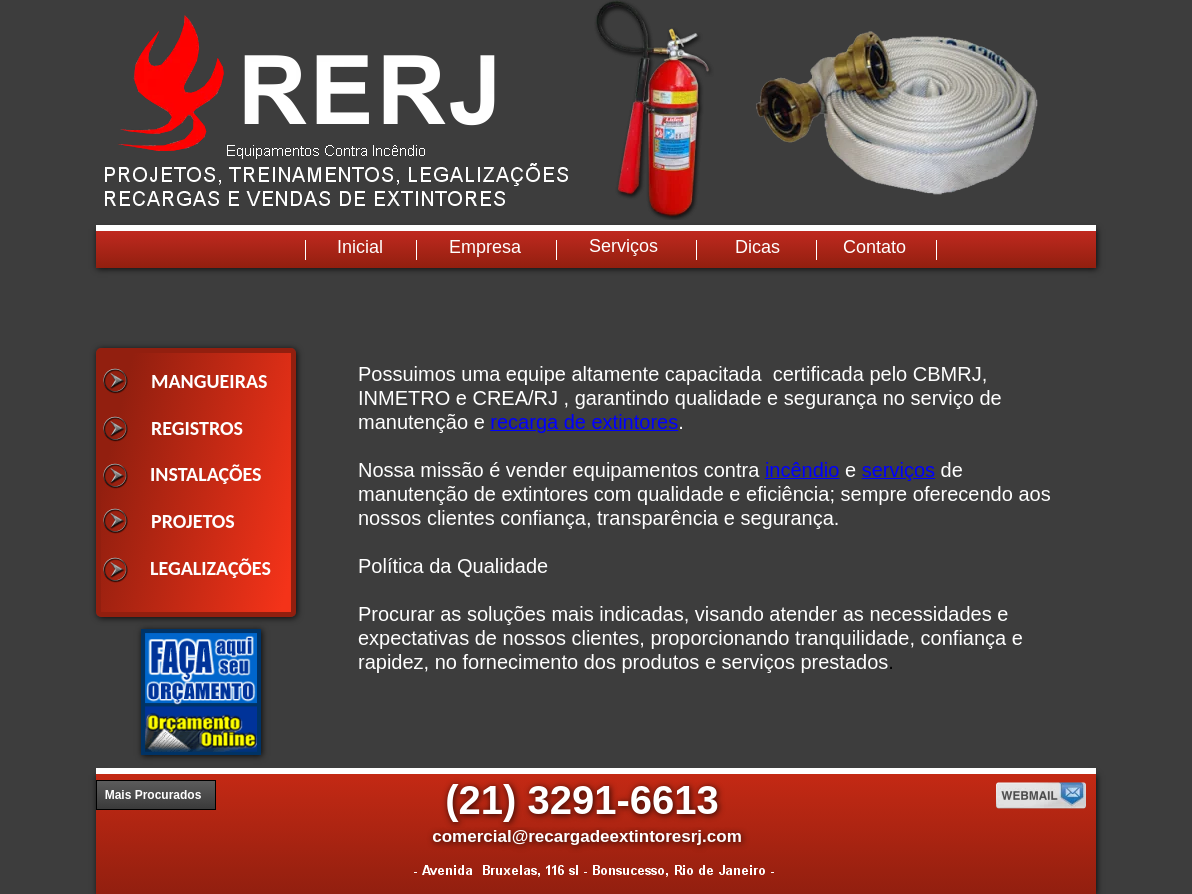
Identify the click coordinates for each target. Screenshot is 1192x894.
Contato (874, 247)
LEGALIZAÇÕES (210, 568)
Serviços (623, 246)
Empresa (485, 247)
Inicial (360, 247)
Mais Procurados (153, 795)
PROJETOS (193, 521)
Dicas (757, 247)
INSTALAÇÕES (206, 474)
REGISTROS (197, 428)
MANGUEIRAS (209, 381)
